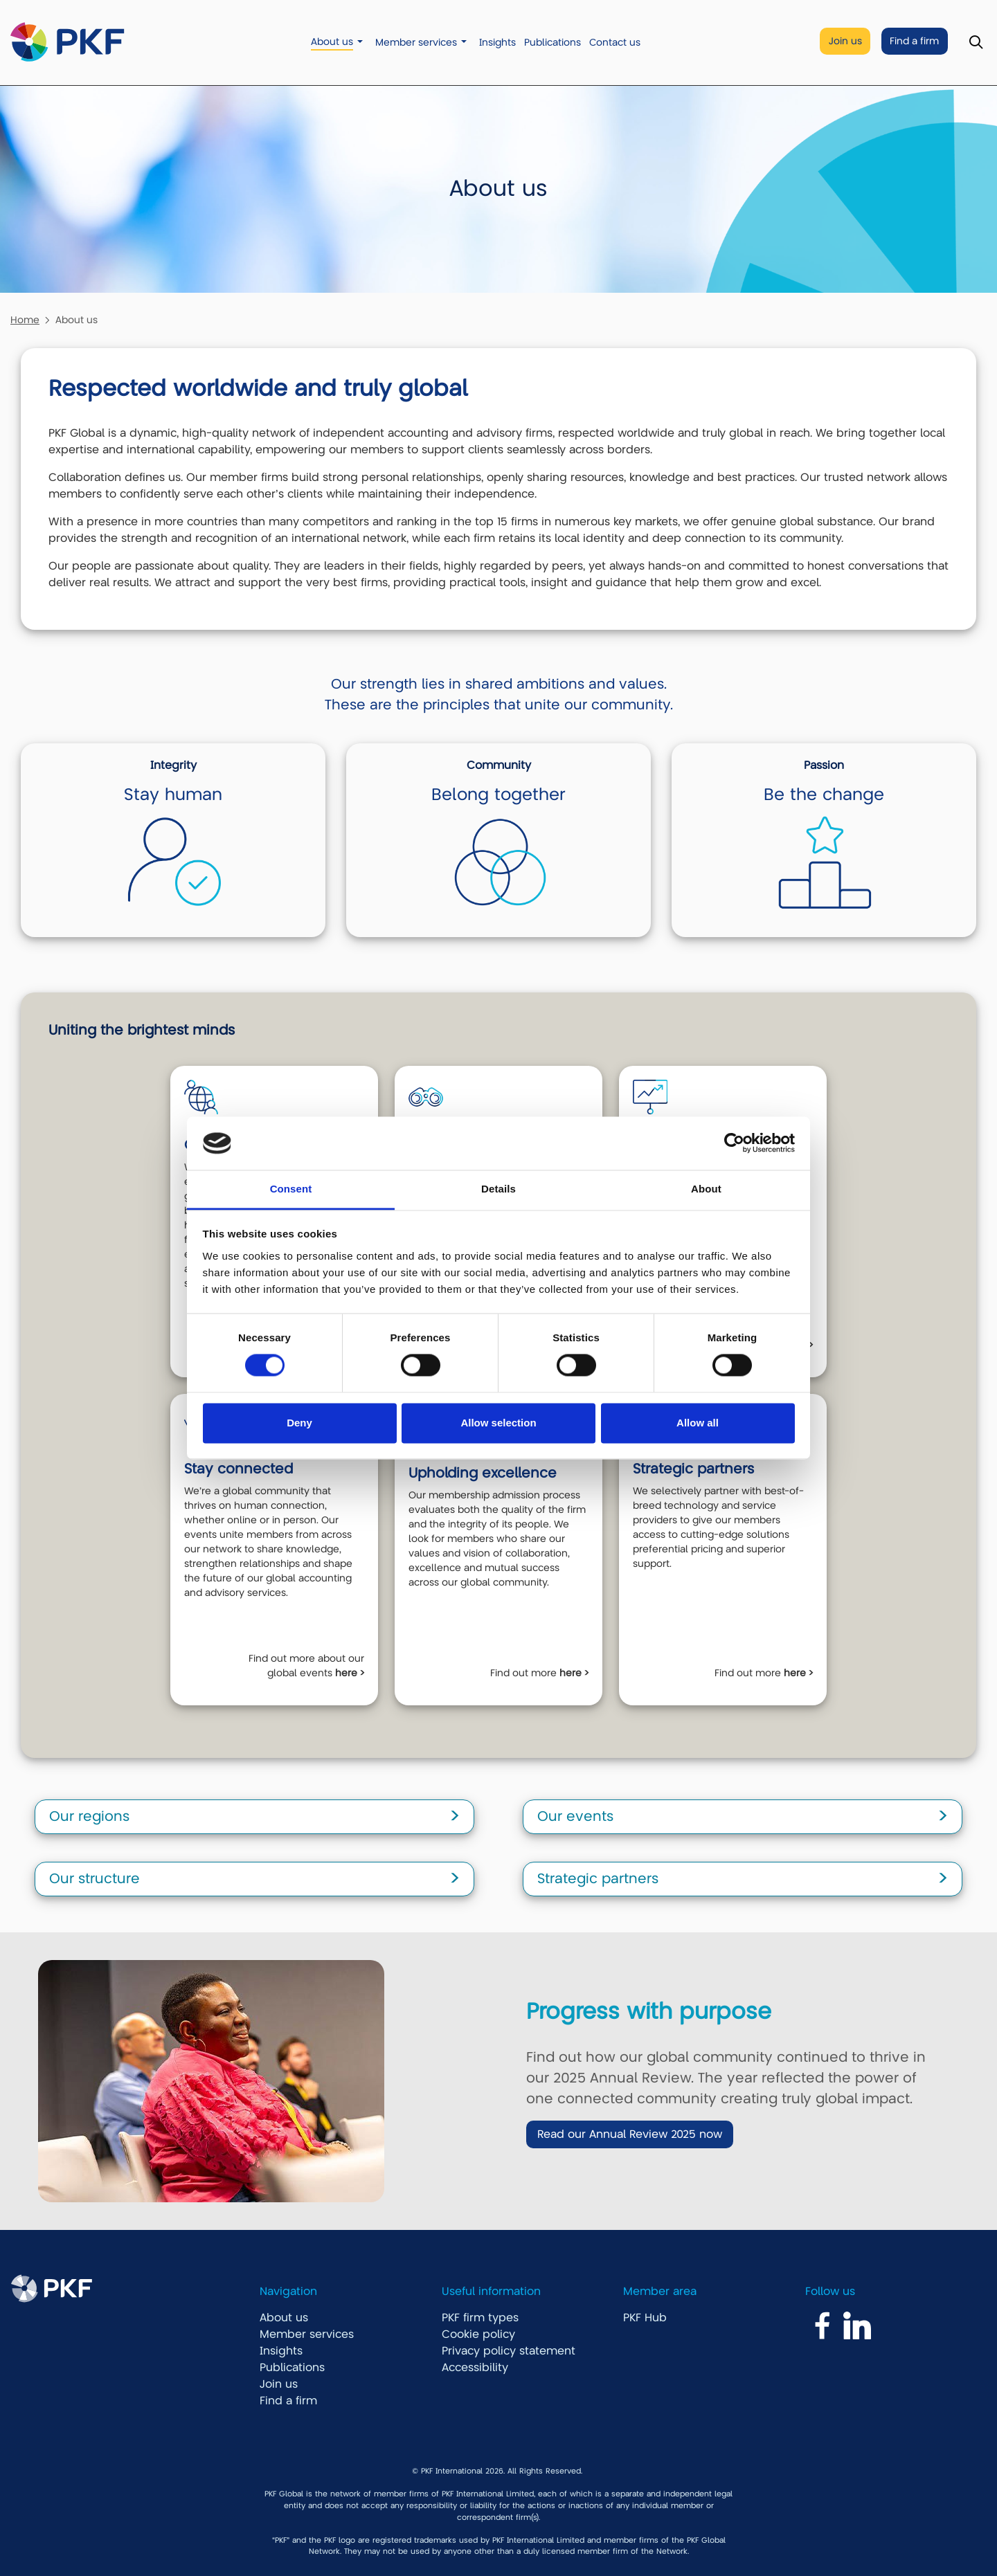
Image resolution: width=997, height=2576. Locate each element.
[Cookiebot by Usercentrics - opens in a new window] (734, 1143)
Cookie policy (478, 2334)
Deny (299, 1422)
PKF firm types (480, 2318)
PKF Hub (645, 2318)
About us (332, 42)
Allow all (697, 1422)
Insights (497, 42)
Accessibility (475, 2368)
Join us (845, 41)
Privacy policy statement (508, 2351)
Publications (552, 42)
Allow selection (498, 1422)
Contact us (614, 42)
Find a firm (914, 41)
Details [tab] (498, 1189)
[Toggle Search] (976, 42)
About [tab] (706, 1189)
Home (24, 320)
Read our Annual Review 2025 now (629, 2134)
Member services (416, 42)
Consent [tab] (291, 1189)
